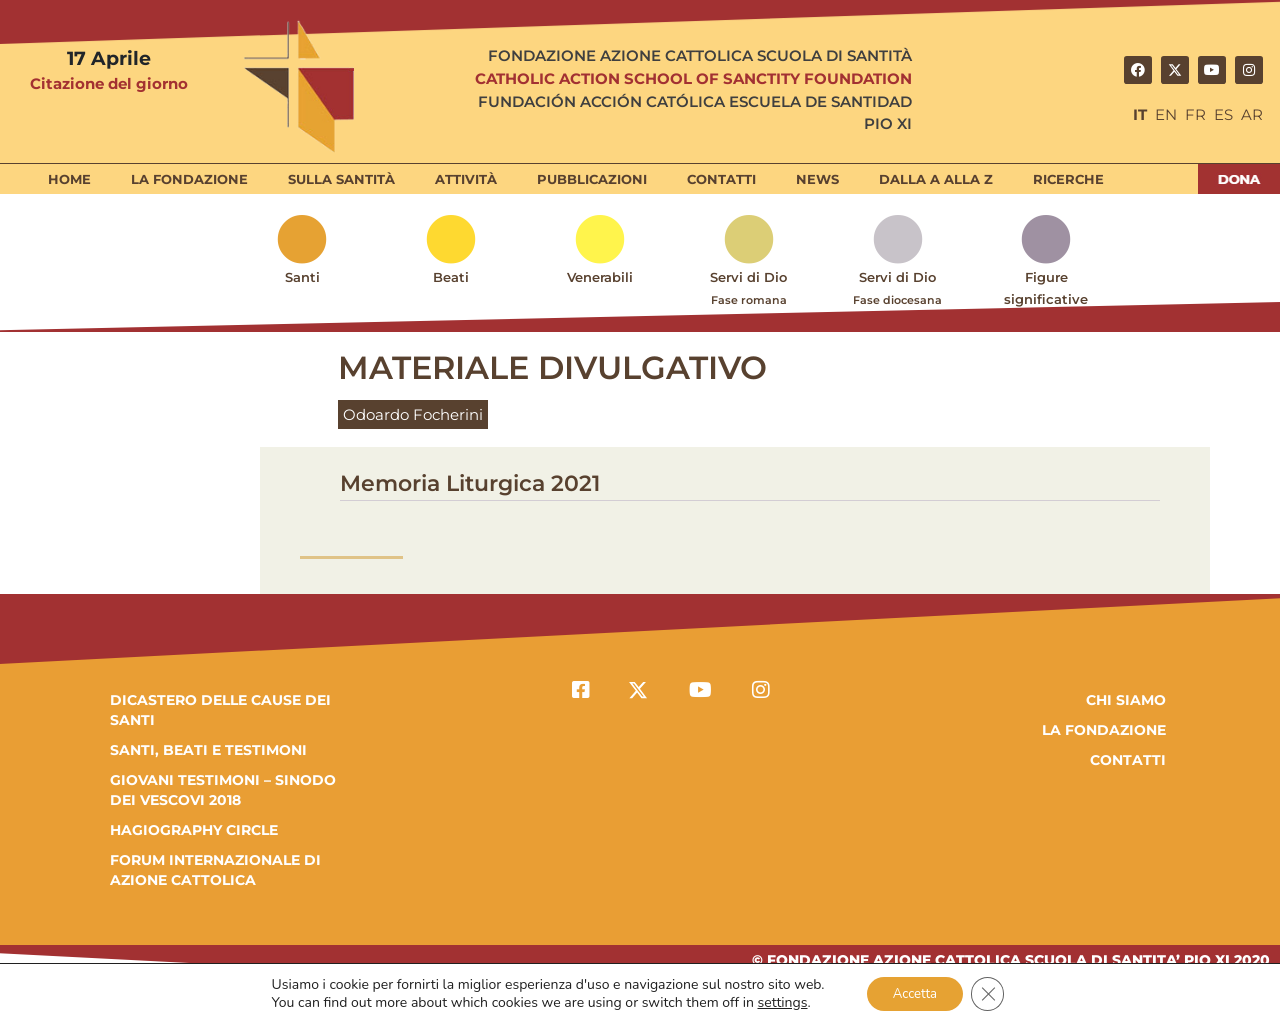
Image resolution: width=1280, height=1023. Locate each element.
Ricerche (1068, 179)
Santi (302, 277)
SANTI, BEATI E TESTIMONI (208, 750)
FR (1195, 114)
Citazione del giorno (109, 83)
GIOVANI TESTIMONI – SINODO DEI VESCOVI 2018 (223, 790)
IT (1140, 114)
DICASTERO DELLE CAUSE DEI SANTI (220, 710)
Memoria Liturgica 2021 (470, 483)
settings (776, 1001)
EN (1166, 114)
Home (69, 179)
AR (1252, 114)
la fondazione (1104, 730)
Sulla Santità (341, 179)
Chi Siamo (1126, 700)
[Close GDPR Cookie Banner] (993, 992)
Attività (466, 179)
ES (1223, 114)
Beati (451, 277)
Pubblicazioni (592, 179)
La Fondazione (189, 179)
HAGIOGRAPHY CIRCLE (194, 830)
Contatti (721, 179)
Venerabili (600, 277)
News (817, 179)
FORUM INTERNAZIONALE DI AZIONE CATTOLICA (215, 870)
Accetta (913, 991)
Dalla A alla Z (936, 179)
